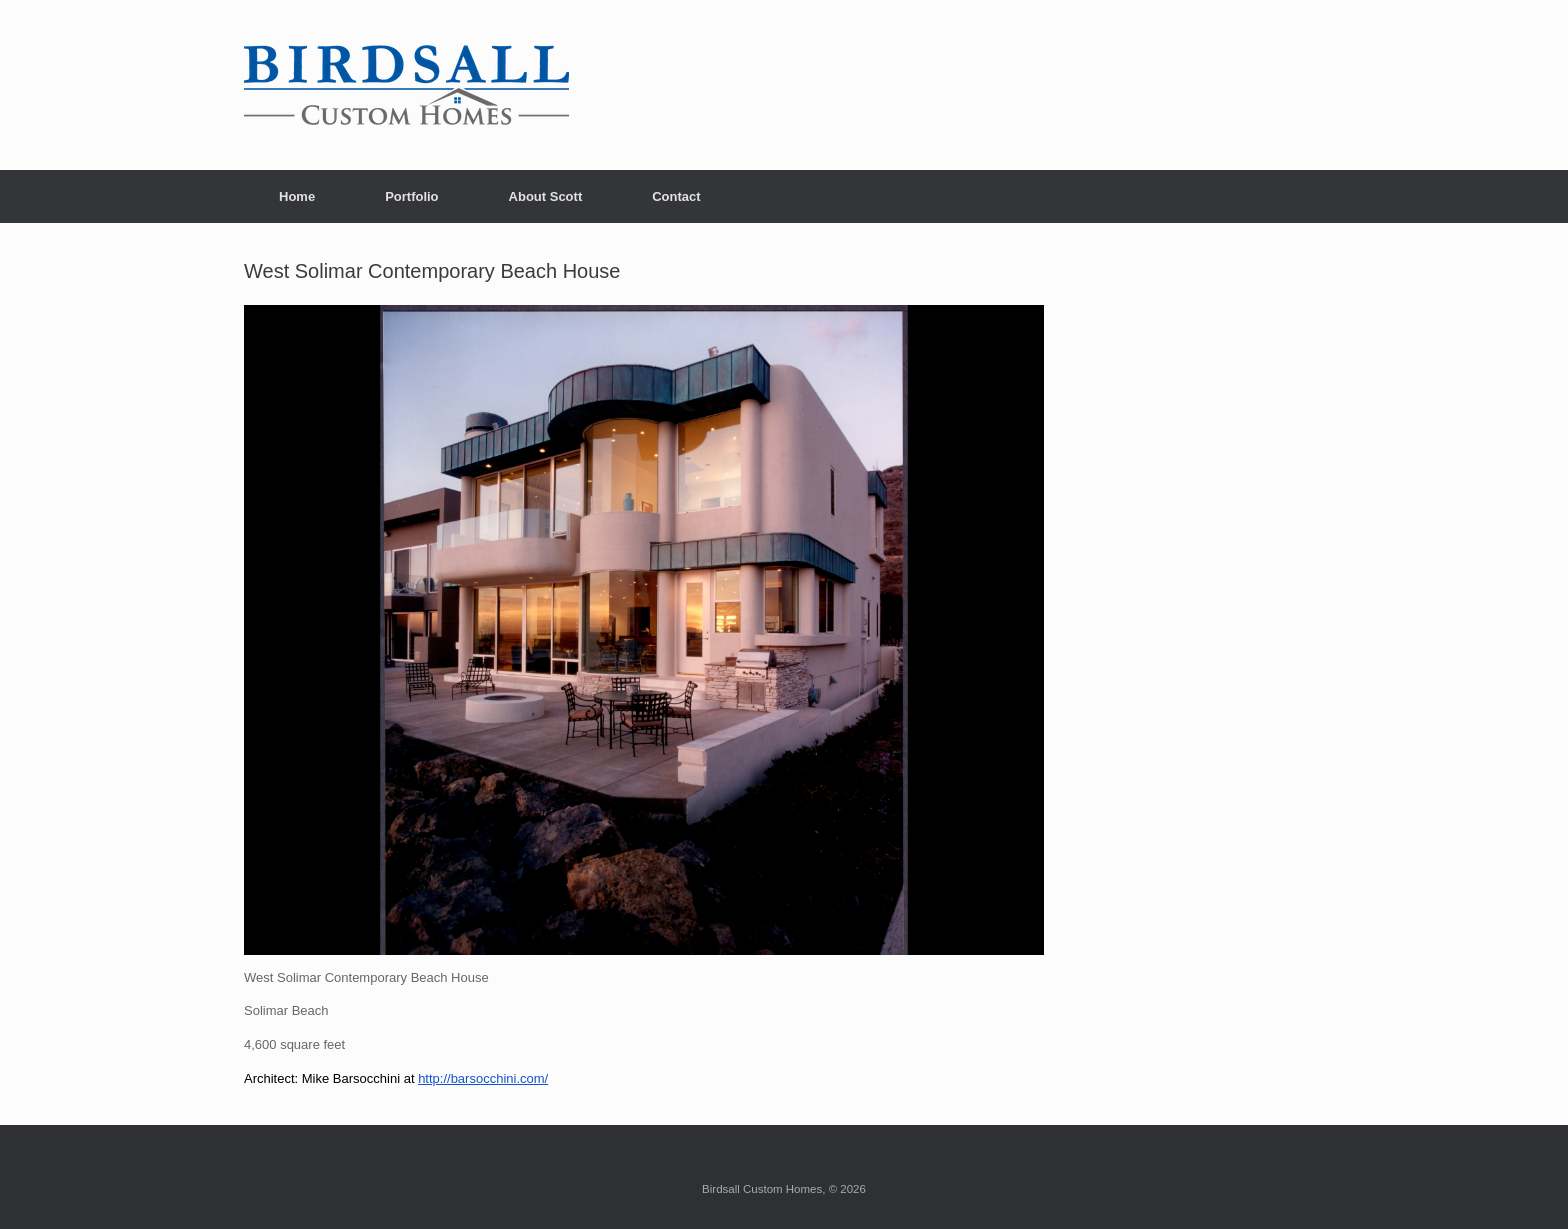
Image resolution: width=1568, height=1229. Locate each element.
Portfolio (411, 196)
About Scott (546, 196)
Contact (676, 196)
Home (297, 196)
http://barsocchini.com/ (483, 1078)
